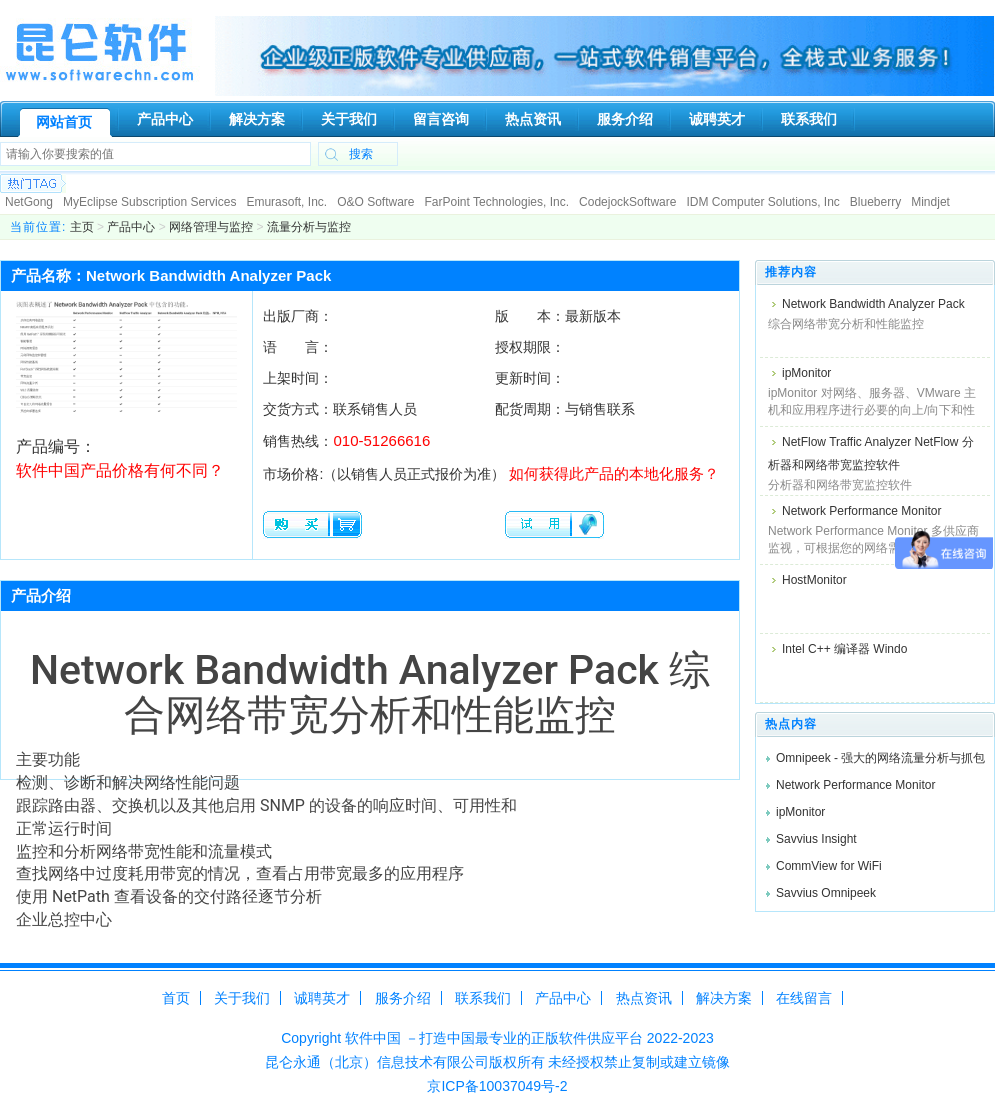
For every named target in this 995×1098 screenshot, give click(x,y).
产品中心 (131, 227)
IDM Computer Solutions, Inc (762, 202)
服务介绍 (403, 998)
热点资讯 (644, 998)
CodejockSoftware (627, 202)
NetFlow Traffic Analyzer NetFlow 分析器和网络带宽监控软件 (871, 453)
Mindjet (930, 202)
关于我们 (242, 998)
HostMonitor (814, 580)
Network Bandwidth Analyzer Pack (873, 304)
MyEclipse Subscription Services (149, 202)
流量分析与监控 (309, 227)
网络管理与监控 (211, 227)
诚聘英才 (322, 998)
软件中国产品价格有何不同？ (120, 470)
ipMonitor (806, 373)
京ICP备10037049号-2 (497, 1086)
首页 (176, 998)
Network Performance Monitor (861, 511)
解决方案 (724, 998)
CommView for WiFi (829, 866)
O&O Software (375, 202)
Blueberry (875, 202)
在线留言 (804, 998)
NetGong (29, 202)
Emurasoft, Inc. (286, 202)
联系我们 (483, 998)
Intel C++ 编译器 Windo (844, 649)
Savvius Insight (816, 839)
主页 (82, 227)
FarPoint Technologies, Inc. (497, 202)
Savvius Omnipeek (826, 893)
